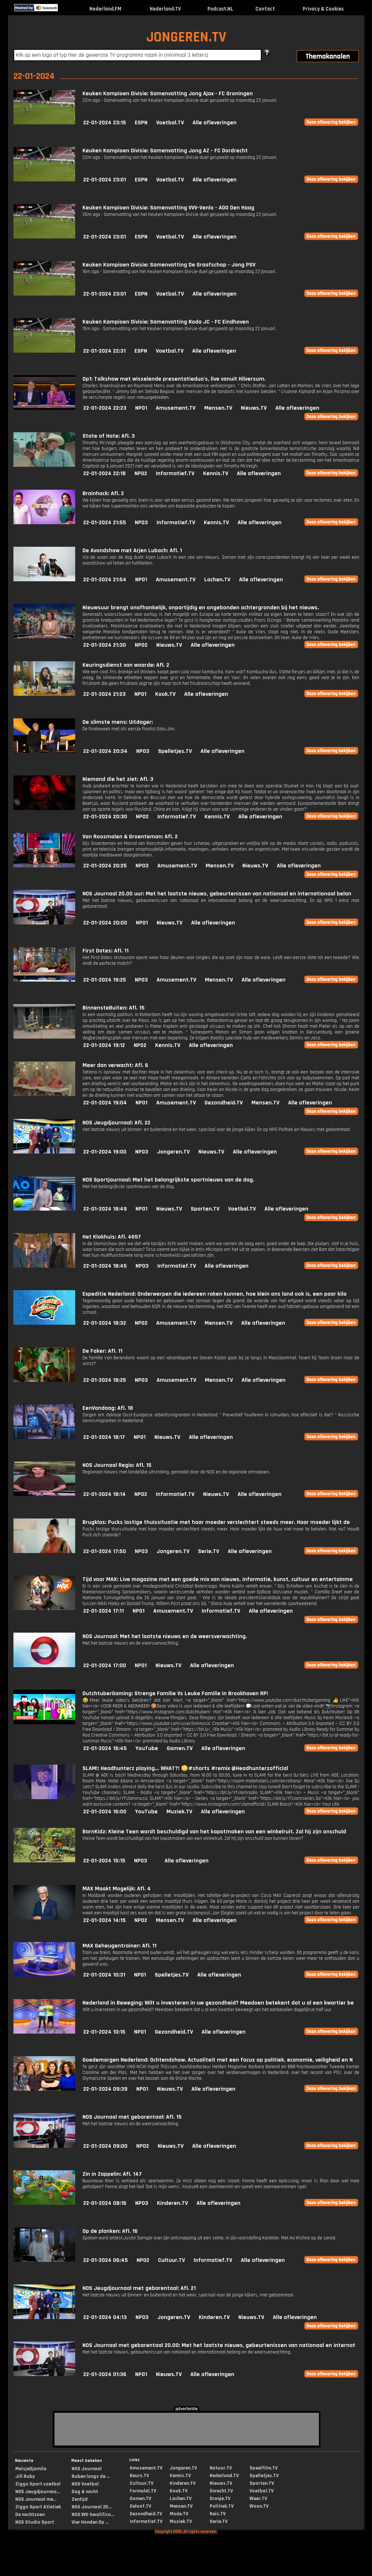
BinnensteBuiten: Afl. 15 (113, 1008)
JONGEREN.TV (186, 37)
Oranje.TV (220, 2498)
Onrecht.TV (221, 2491)
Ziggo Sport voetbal (38, 2484)
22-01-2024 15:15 (104, 1861)
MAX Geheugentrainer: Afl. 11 (119, 1946)
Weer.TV (258, 2498)
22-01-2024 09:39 (105, 2089)
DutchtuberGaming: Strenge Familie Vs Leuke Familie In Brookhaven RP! (175, 1693)
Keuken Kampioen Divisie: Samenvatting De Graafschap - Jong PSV (168, 265)
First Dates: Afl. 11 (105, 951)
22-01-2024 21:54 (104, 579)
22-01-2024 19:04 (105, 1103)
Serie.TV (208, 1551)
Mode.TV (179, 2514)
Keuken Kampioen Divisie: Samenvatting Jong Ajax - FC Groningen (167, 93)
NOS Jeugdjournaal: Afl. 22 (116, 1123)
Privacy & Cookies (323, 8)
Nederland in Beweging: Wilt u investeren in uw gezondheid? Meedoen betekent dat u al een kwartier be (218, 2003)
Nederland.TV (165, 8)
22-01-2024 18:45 (105, 1266)
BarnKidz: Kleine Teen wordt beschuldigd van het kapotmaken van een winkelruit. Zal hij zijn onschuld (214, 1831)
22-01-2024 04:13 (105, 2317)
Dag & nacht (85, 2491)
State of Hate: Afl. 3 (108, 436)
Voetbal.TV (170, 123)
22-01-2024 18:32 (104, 1323)
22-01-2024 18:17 (104, 1437)
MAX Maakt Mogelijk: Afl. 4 (116, 1889)
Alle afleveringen (214, 123)
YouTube (147, 1748)
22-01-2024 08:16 (104, 2203)
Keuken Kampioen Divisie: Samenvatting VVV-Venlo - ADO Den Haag (168, 208)
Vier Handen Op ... (90, 2522)
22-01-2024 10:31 (104, 1975)
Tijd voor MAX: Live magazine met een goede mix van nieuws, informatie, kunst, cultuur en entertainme (217, 1579)
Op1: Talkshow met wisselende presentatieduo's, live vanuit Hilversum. (174, 379)
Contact (265, 8)
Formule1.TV (143, 2491)
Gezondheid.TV (224, 1103)
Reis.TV (218, 2514)
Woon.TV (259, 2506)
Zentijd (80, 2499)
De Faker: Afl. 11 (102, 1351)
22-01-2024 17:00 (104, 1665)
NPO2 (140, 473)
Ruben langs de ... (91, 2476)
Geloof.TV (140, 2506)
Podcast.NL (220, 8)
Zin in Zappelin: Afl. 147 (112, 2174)
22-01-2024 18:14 (104, 1494)
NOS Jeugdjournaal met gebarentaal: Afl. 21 (139, 2288)
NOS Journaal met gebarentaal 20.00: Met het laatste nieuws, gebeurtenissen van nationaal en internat (218, 2345)
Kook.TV (165, 694)
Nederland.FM (105, 8)
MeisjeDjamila (30, 2468)
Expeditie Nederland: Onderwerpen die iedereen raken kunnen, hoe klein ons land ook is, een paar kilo (214, 1294)
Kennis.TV (215, 473)
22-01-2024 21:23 (104, 694)
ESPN (141, 123)
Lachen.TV (217, 579)
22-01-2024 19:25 (104, 980)
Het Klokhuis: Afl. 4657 (111, 1237)
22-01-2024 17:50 (104, 1551)
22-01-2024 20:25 (105, 866)
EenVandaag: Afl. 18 (107, 1408)
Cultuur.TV (171, 2260)
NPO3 (141, 522)
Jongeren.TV (173, 1152)
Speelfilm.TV (264, 2468)
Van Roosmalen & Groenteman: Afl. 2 (130, 836)
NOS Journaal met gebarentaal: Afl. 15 (132, 2117)
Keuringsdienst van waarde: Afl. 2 (125, 665)
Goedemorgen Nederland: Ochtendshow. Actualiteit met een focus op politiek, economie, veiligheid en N (217, 2060)
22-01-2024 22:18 (104, 473)
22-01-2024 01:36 (104, 2374)
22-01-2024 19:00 (104, 1152)
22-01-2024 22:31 (104, 351)
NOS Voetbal (85, 2484)
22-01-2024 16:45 (105, 1748)
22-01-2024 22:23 (104, 408)
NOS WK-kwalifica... (93, 2514)
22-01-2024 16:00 (104, 1811)
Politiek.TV (222, 2506)
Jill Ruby (25, 2476)
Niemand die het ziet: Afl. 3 (117, 779)
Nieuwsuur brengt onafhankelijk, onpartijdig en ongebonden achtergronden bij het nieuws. (200, 607)
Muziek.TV (179, 1811)
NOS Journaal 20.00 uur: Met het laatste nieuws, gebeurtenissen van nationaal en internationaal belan (216, 894)
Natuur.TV (221, 2468)
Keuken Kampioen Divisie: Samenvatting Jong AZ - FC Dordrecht (165, 151)
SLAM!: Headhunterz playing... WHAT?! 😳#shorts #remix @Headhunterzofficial (185, 1768)
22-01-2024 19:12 (104, 1045)
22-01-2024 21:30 (104, 645)
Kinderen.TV (172, 2203)
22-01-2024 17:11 (103, 1611)
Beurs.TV (139, 2475)
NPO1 (141, 408)
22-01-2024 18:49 (105, 1209)
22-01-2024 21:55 (104, 522)
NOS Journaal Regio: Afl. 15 (116, 1465)
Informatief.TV (175, 473)
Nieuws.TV (254, 408)
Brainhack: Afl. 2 (103, 493)
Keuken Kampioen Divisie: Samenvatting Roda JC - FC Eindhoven (165, 322)
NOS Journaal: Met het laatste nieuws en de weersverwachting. (164, 1636)
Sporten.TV (205, 1209)
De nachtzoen (30, 2514)
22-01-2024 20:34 (105, 751)
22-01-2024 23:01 (104, 180)
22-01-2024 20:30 (105, 816)
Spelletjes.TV (175, 751)
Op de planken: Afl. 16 (110, 2231)
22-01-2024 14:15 (104, 1920)
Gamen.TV (180, 1748)
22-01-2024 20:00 (105, 923)
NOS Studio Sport (34, 2522)
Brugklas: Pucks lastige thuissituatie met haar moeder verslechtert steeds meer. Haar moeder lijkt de (216, 1522)
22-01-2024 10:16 (104, 2032)
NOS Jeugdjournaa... (37, 2491)
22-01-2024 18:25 (104, 1380)
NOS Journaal (87, 2468)
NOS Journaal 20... (92, 2507)
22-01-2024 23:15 (104, 123)
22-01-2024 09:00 (105, 2146)
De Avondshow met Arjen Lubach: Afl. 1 (132, 550)
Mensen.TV (218, 408)
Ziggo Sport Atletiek (38, 2507)
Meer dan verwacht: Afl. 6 (115, 1065)
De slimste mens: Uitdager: (117, 722)
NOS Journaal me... (35, 2499)
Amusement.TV (175, 408)
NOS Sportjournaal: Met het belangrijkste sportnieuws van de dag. (168, 1180)
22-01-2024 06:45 (105, 2260)
